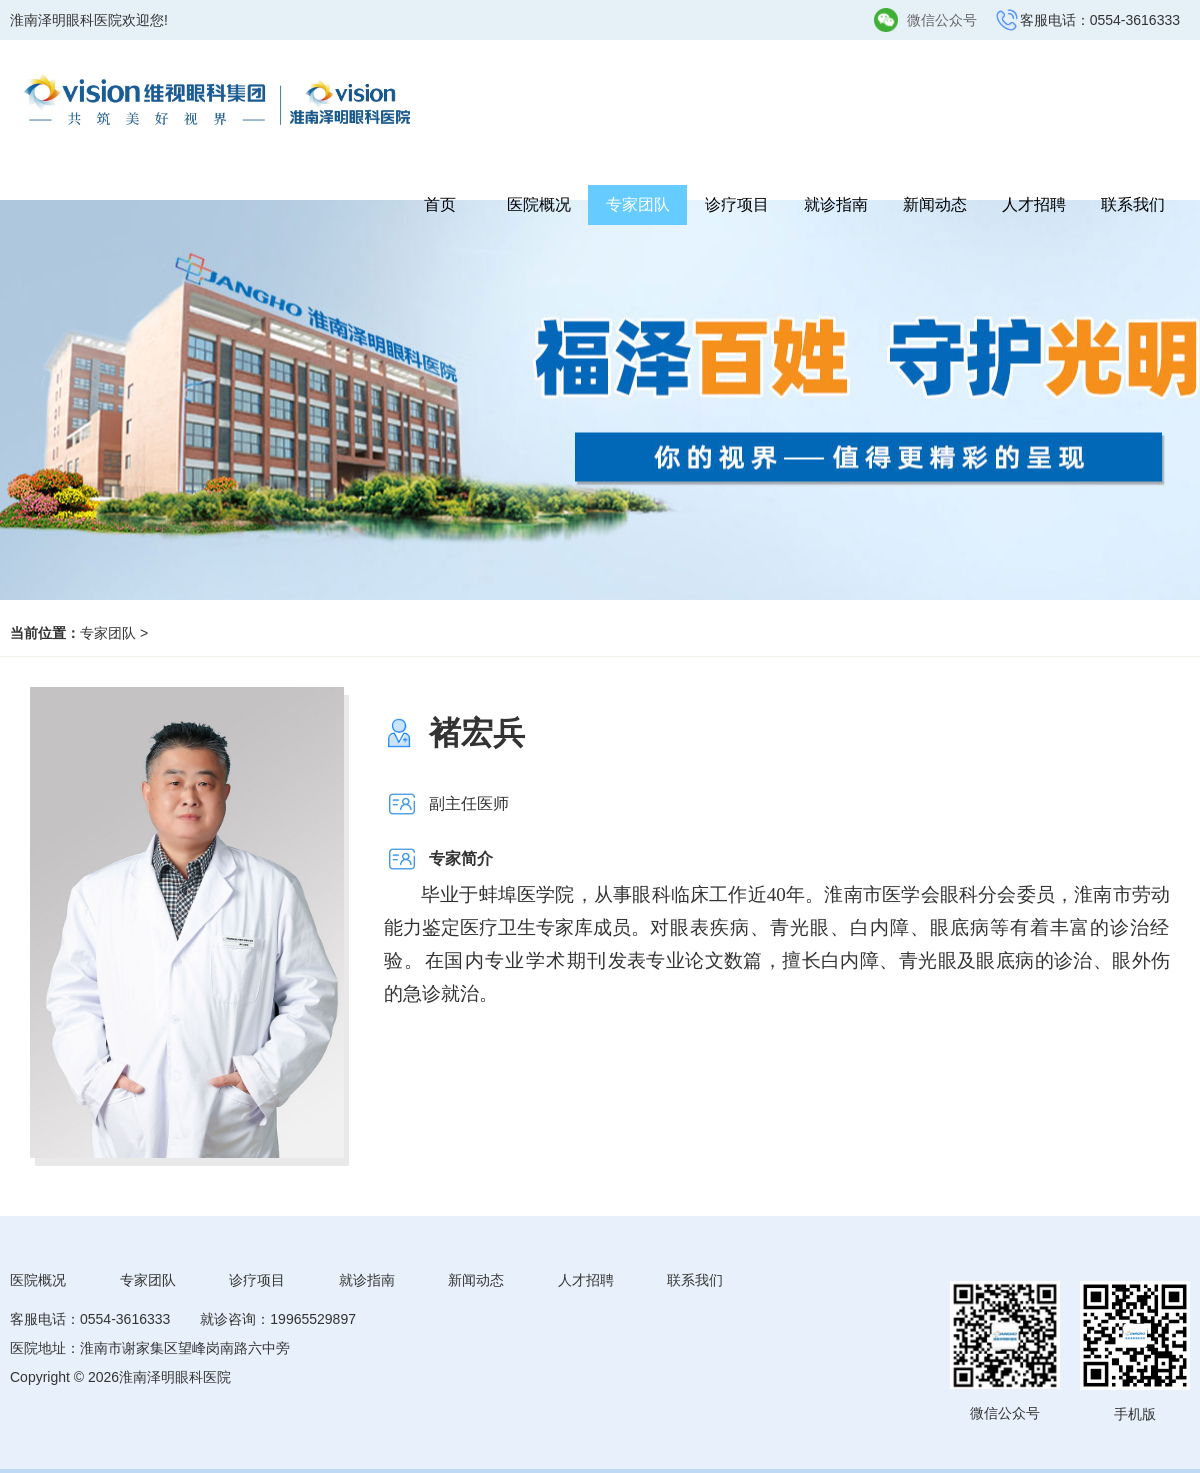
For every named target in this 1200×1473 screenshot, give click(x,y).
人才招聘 (1034, 204)
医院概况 (539, 204)
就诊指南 (836, 204)
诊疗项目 (737, 204)
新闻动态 (935, 204)
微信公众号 (942, 20)
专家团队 (638, 204)
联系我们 (1133, 204)
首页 (440, 204)
